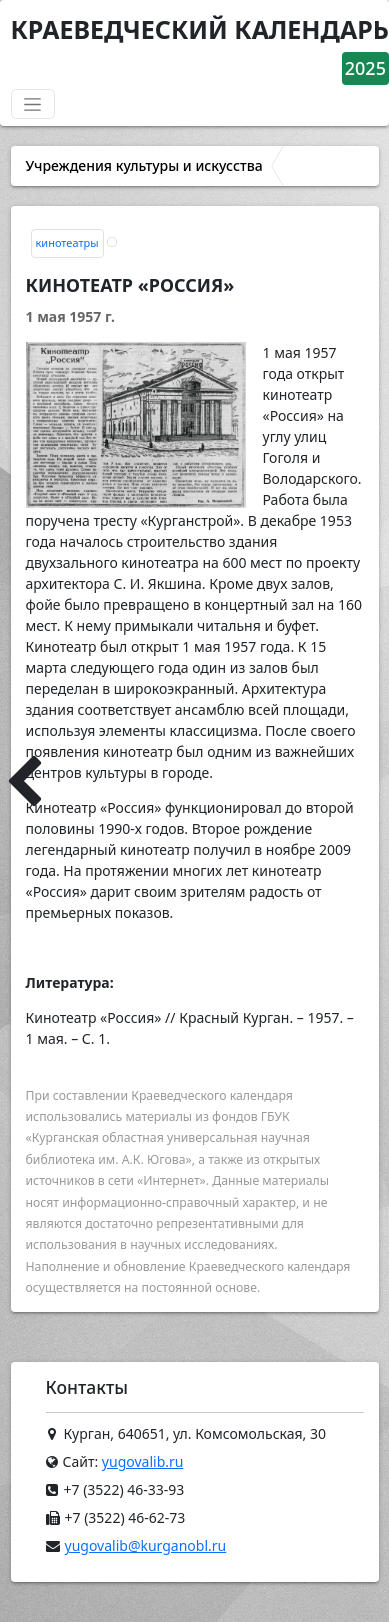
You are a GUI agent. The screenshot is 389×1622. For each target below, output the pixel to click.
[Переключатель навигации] (33, 104)
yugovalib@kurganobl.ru (146, 1545)
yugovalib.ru (143, 1461)
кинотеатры (67, 242)
